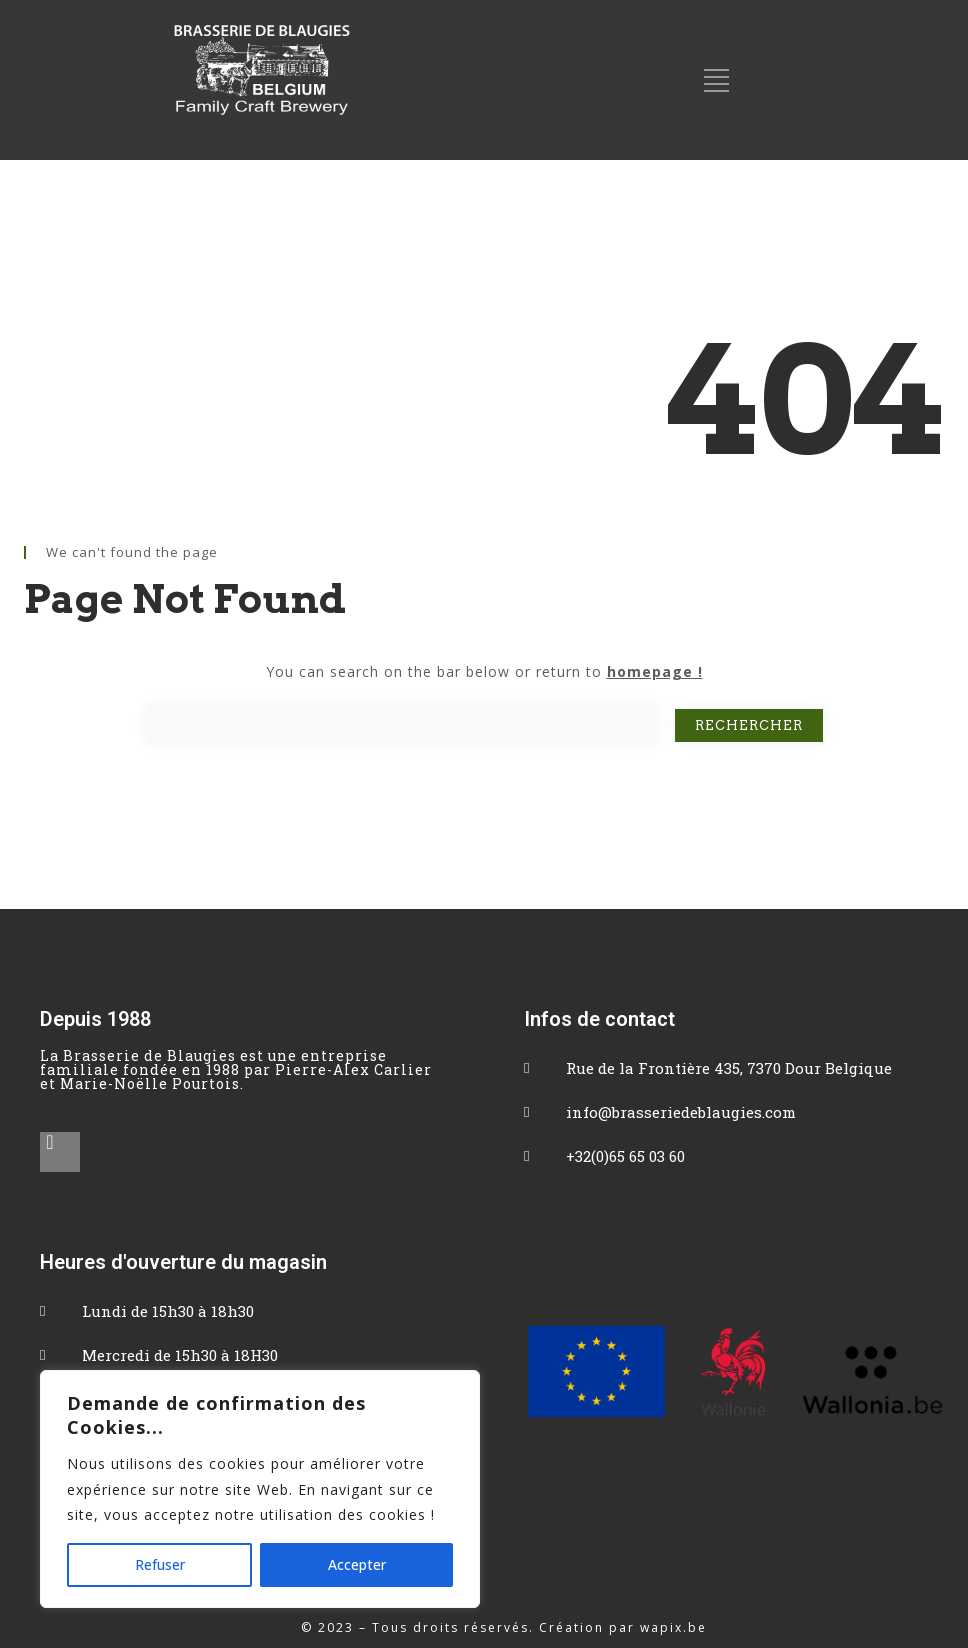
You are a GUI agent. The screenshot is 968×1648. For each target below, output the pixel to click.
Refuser (160, 1564)
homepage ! (655, 671)
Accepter (357, 1564)
